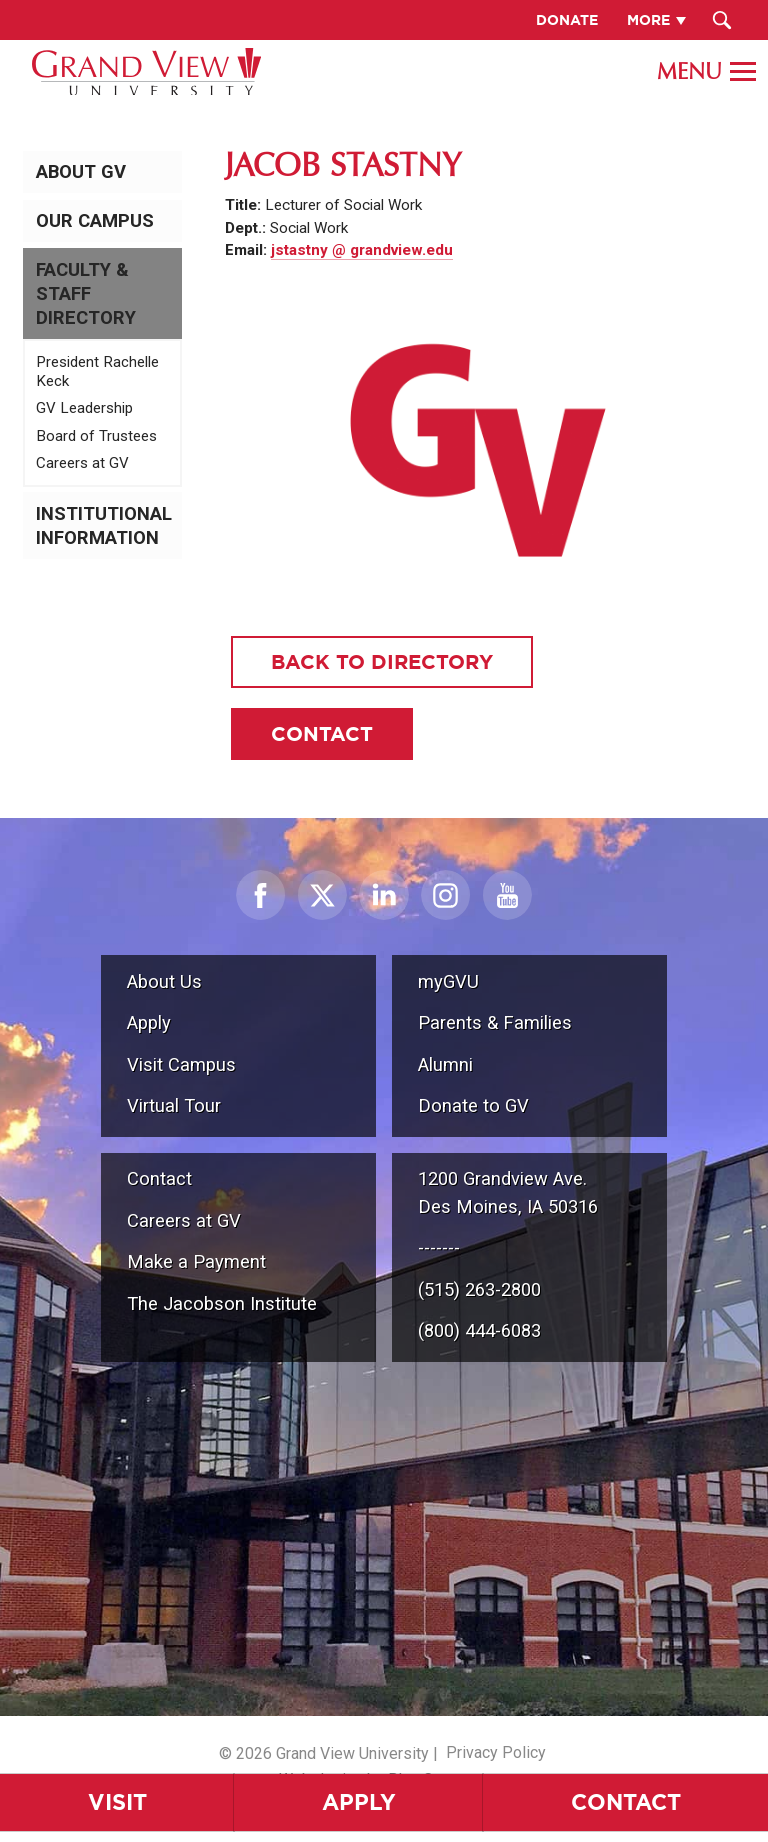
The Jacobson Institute (222, 1303)
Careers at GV (82, 463)
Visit (117, 1801)
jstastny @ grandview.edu (362, 250)
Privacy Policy (496, 1752)
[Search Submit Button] (722, 20)
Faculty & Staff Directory (86, 294)
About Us (164, 981)
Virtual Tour (174, 1105)
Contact (626, 1801)
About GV (81, 172)
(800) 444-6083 (479, 1330)
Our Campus (95, 221)
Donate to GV (473, 1105)
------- (439, 1247)
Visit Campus (181, 1064)
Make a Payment (196, 1261)
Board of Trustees (96, 436)
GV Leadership (84, 408)
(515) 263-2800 (479, 1289)
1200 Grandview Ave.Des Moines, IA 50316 (508, 1192)
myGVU (448, 981)
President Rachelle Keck (97, 372)
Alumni (445, 1064)
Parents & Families (495, 1022)
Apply (359, 1801)
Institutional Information (104, 526)
